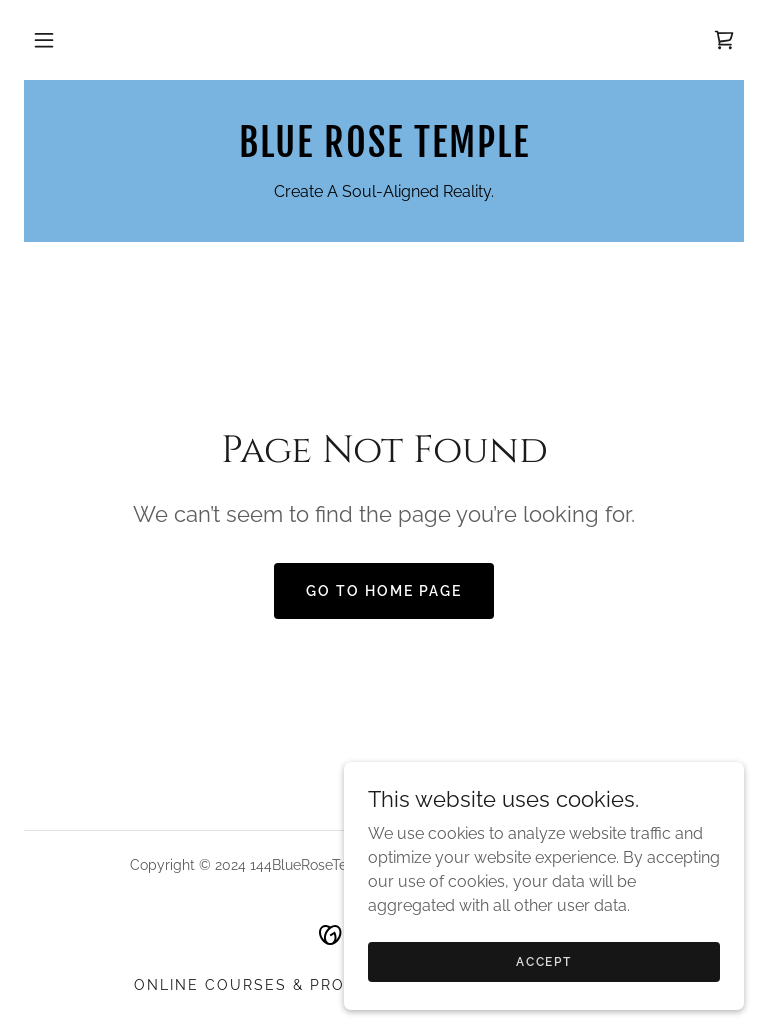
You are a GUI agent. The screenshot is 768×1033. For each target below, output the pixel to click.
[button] (44, 40)
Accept (543, 1002)
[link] (724, 40)
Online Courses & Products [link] (269, 985)
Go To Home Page (384, 591)
